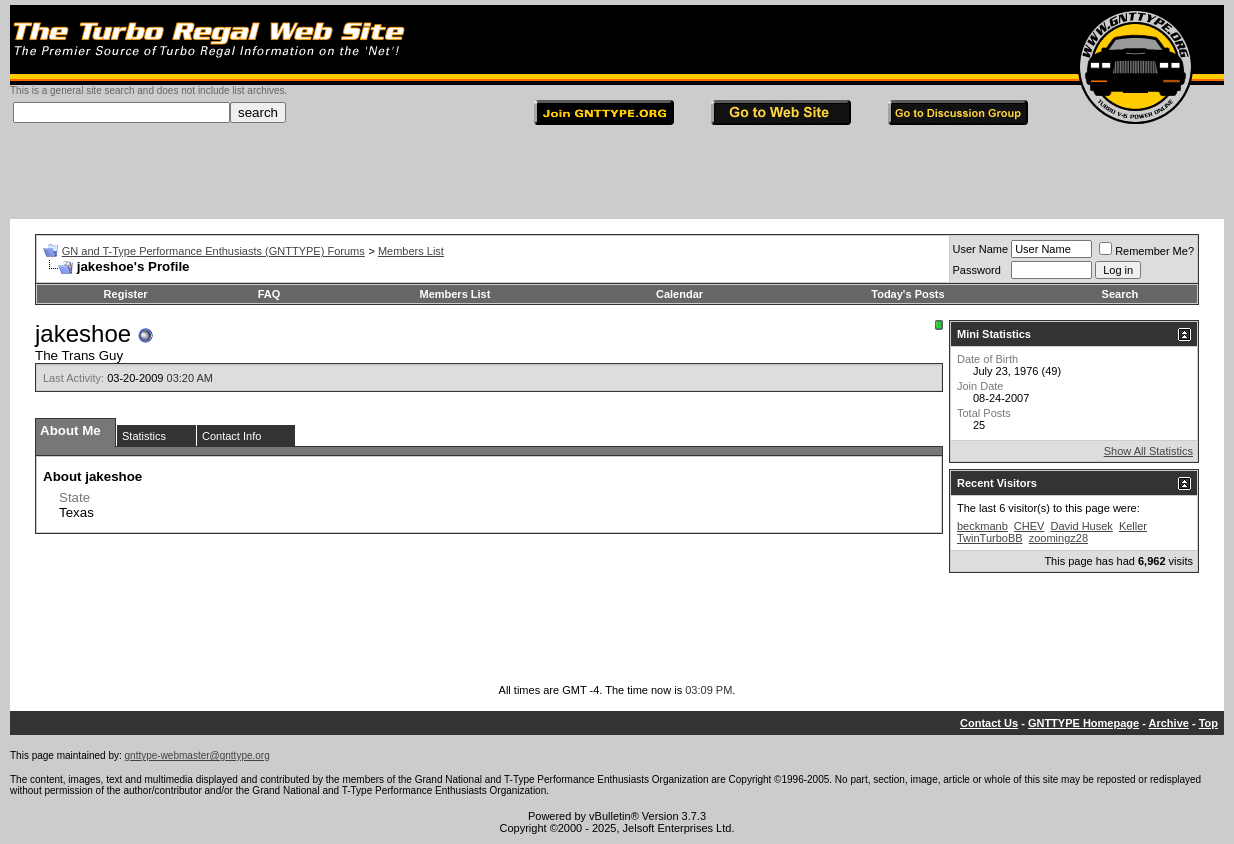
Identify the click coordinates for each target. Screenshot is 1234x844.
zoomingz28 (1058, 538)
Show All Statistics (1148, 451)
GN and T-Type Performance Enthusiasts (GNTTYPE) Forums (213, 251)
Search (1120, 294)
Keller (1133, 526)
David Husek (1081, 526)
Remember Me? (1146, 251)
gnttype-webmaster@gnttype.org (197, 755)
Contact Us (989, 723)
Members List (411, 251)
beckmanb (982, 526)
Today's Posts (907, 294)
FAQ (269, 294)
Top (1208, 723)
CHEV (1029, 526)
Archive (1169, 723)
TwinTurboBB (990, 538)
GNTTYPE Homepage (1083, 723)
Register (126, 294)
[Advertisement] (617, 174)
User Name (981, 249)
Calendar (679, 294)
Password (977, 270)
